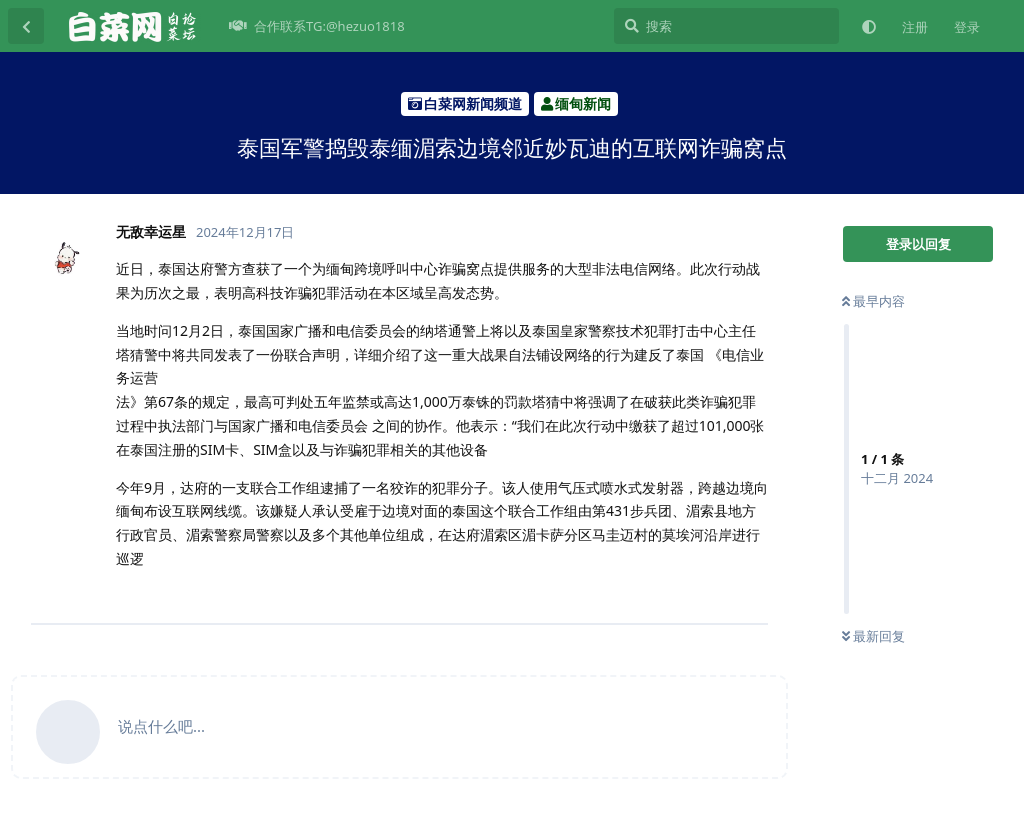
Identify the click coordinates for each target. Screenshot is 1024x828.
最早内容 (873, 301)
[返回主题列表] (26, 26)
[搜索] (726, 26)
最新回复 (873, 636)
